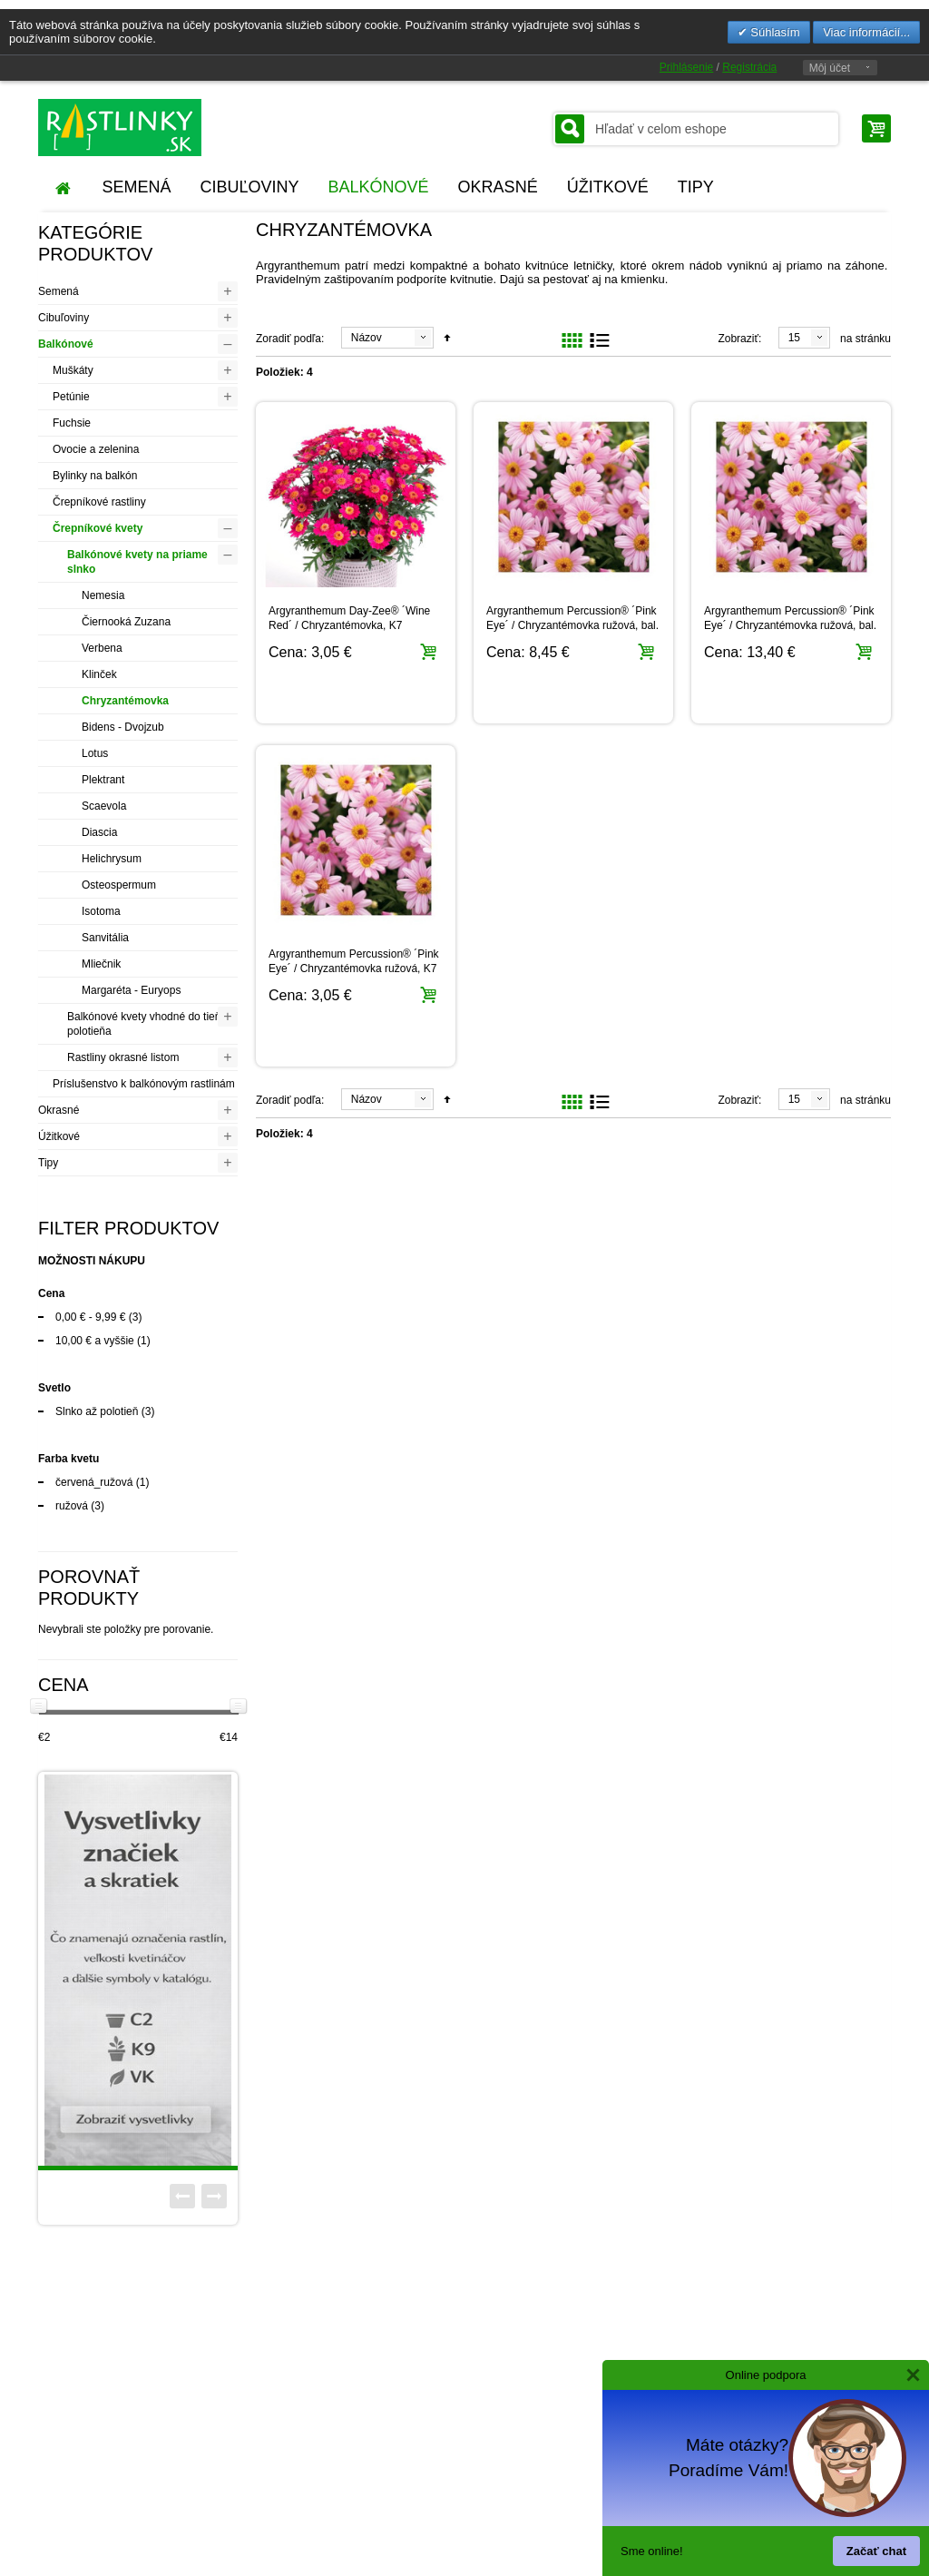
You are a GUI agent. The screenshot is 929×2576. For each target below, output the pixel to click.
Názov (366, 337)
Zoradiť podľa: (290, 338)
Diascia (99, 832)
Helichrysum (112, 858)
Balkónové (65, 344)
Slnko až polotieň (96, 1411)
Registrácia (749, 67)
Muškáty (73, 370)
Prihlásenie (686, 67)
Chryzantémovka (125, 700)
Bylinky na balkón (95, 475)
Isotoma (101, 911)
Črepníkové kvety (97, 528)
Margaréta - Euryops (131, 990)
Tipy (48, 1162)
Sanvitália (105, 937)
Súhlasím (774, 32)
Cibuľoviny (63, 317)
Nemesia (103, 595)
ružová (71, 1505)
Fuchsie (72, 423)
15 (794, 337)
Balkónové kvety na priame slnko (137, 561)
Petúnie (71, 396)
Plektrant (103, 779)
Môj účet (829, 68)
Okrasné (58, 1110)
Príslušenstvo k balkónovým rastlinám (144, 1083)
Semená (58, 291)
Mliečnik (101, 964)
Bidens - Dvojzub (123, 727)
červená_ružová (93, 1482)
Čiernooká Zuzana (126, 621)
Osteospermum (119, 885)
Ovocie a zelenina (96, 449)
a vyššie (94, 1340)
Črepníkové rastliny (99, 502)
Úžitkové (59, 1136)
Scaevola (104, 806)
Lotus (95, 753)
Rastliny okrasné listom (123, 1057)
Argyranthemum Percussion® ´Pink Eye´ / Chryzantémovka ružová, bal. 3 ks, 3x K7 (572, 625)
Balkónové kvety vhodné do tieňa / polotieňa (150, 1023)
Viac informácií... (866, 32)
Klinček (99, 674)
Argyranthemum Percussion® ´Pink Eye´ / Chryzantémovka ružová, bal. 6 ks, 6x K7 (790, 625)
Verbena (102, 648)
